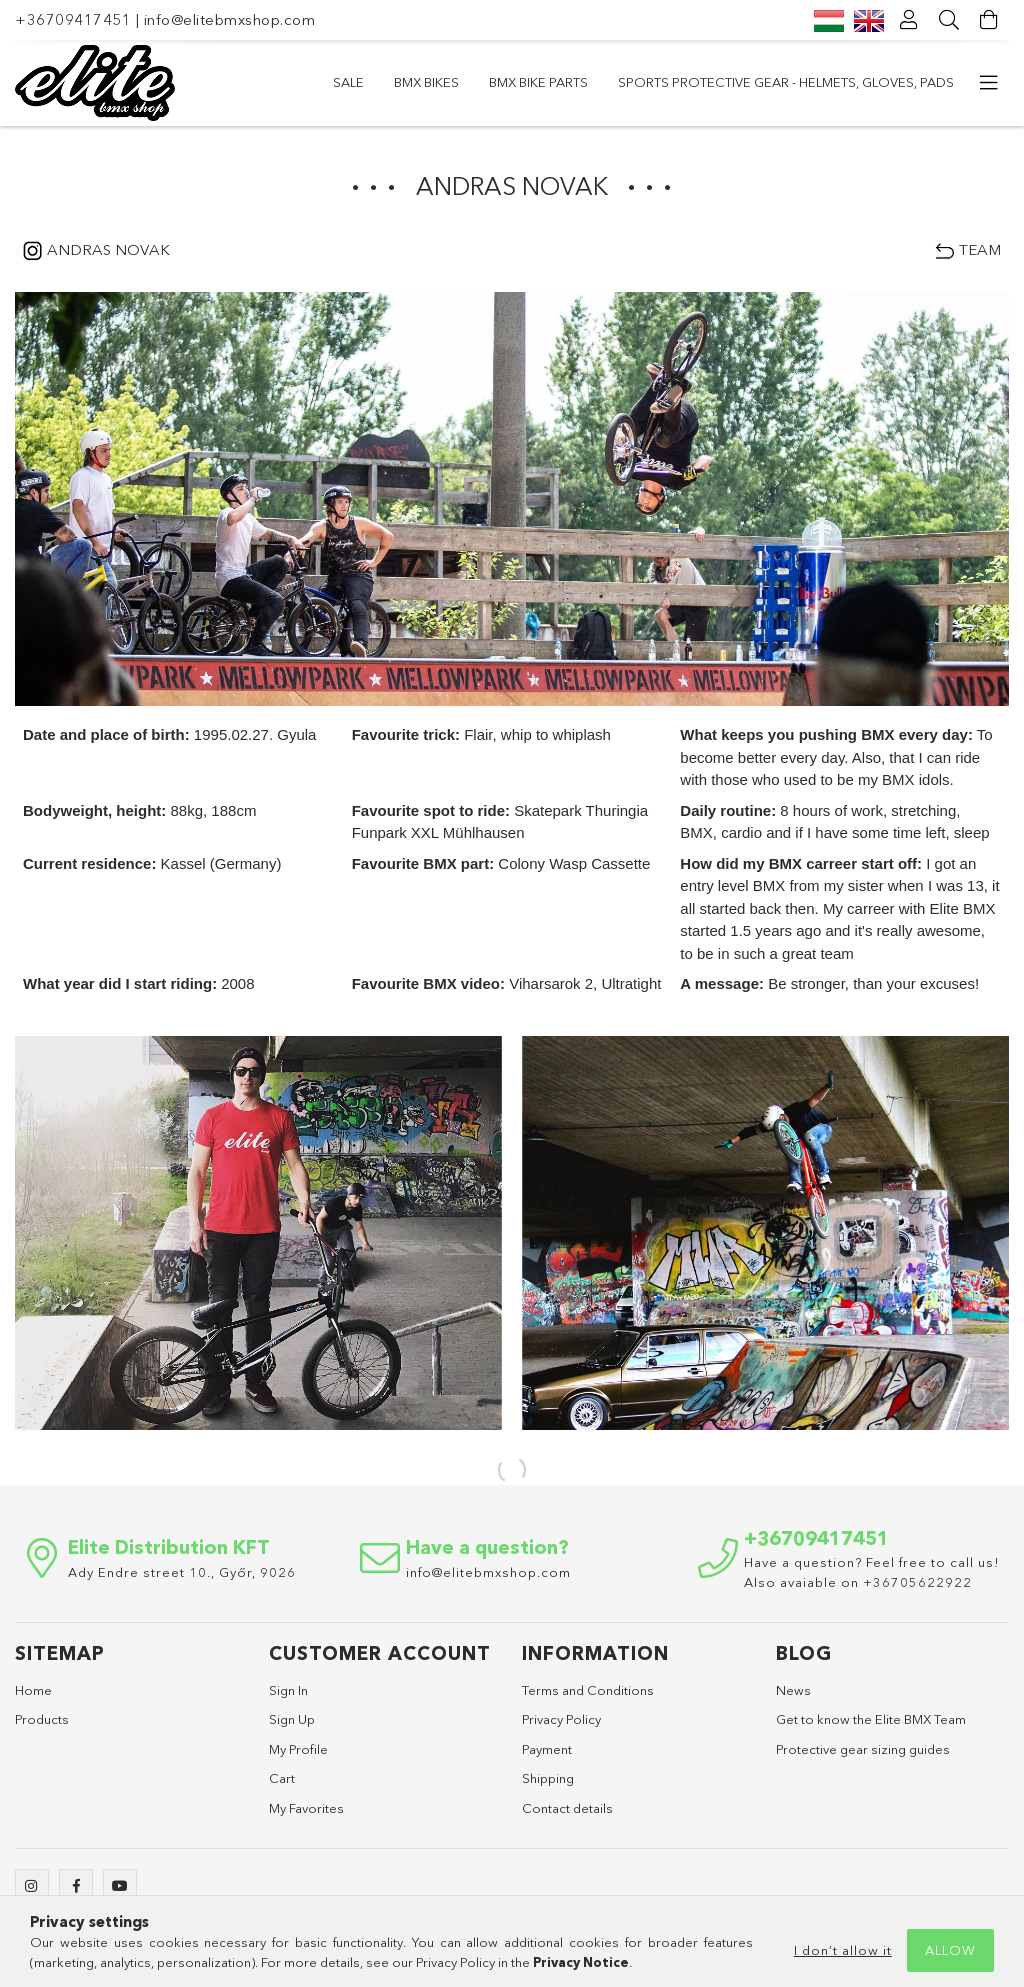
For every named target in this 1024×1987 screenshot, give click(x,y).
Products (42, 1719)
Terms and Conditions (588, 1690)
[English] (869, 19)
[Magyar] (829, 19)
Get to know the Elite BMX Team (871, 1719)
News (793, 1690)
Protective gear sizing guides (863, 1749)
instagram (32, 1886)
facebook (76, 1886)
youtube (120, 1886)
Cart (282, 1778)
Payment (547, 1749)
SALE (348, 82)
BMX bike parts (538, 82)
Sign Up (292, 1719)
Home (33, 1690)
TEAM (980, 249)
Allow (950, 1950)
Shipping (548, 1778)
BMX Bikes (426, 82)
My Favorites (306, 1808)
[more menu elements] (989, 83)
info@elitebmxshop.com (230, 19)
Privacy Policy (561, 1719)
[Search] (949, 20)
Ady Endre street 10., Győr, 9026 (182, 1572)
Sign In (288, 1690)
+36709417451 (73, 19)
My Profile (298, 1749)
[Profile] (909, 20)
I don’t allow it (843, 1950)
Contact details (567, 1808)
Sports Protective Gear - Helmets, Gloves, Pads (786, 82)
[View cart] (989, 20)
